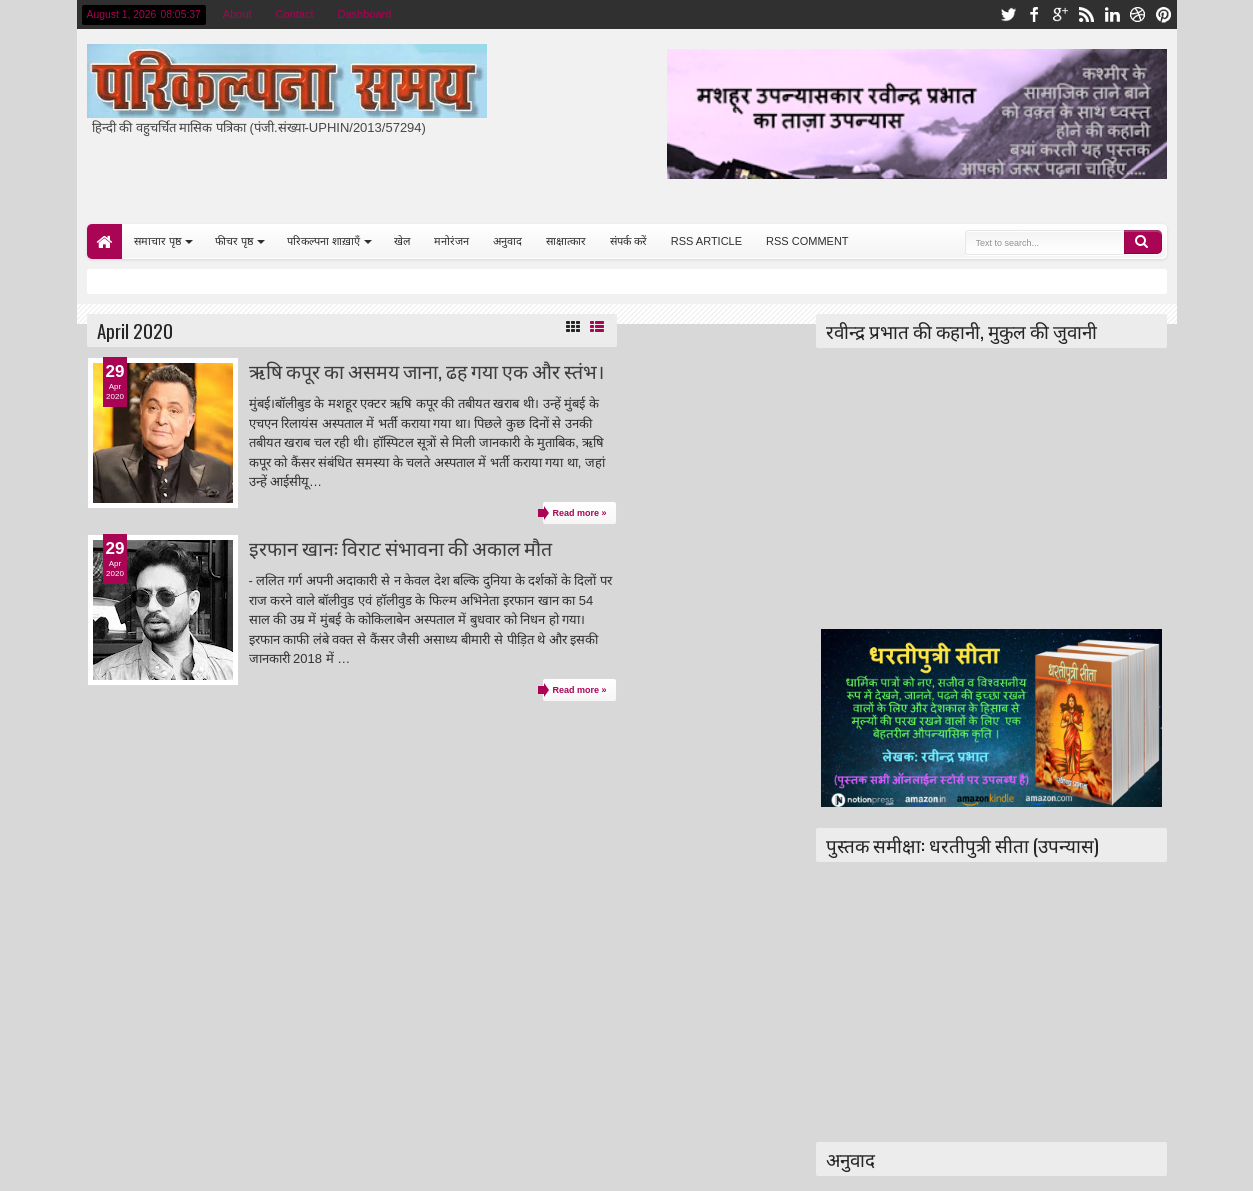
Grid (573, 327)
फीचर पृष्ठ (234, 241)
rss (1086, 14)
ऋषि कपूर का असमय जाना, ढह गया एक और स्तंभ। (426, 370)
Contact (295, 14)
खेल (402, 241)
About (237, 14)
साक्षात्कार (566, 241)
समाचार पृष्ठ (157, 241)
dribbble (1138, 14)
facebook (1034, 14)
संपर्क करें (628, 241)
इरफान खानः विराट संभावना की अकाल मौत (400, 547)
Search (1143, 242)
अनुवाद (507, 241)
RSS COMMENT (807, 241)
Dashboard (365, 14)
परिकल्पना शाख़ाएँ (323, 241)
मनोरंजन (451, 241)
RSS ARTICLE (706, 241)
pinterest (1164, 14)
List (597, 327)
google (1060, 14)
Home (104, 241)
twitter (1008, 14)
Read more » (579, 513)
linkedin (1112, 14)
